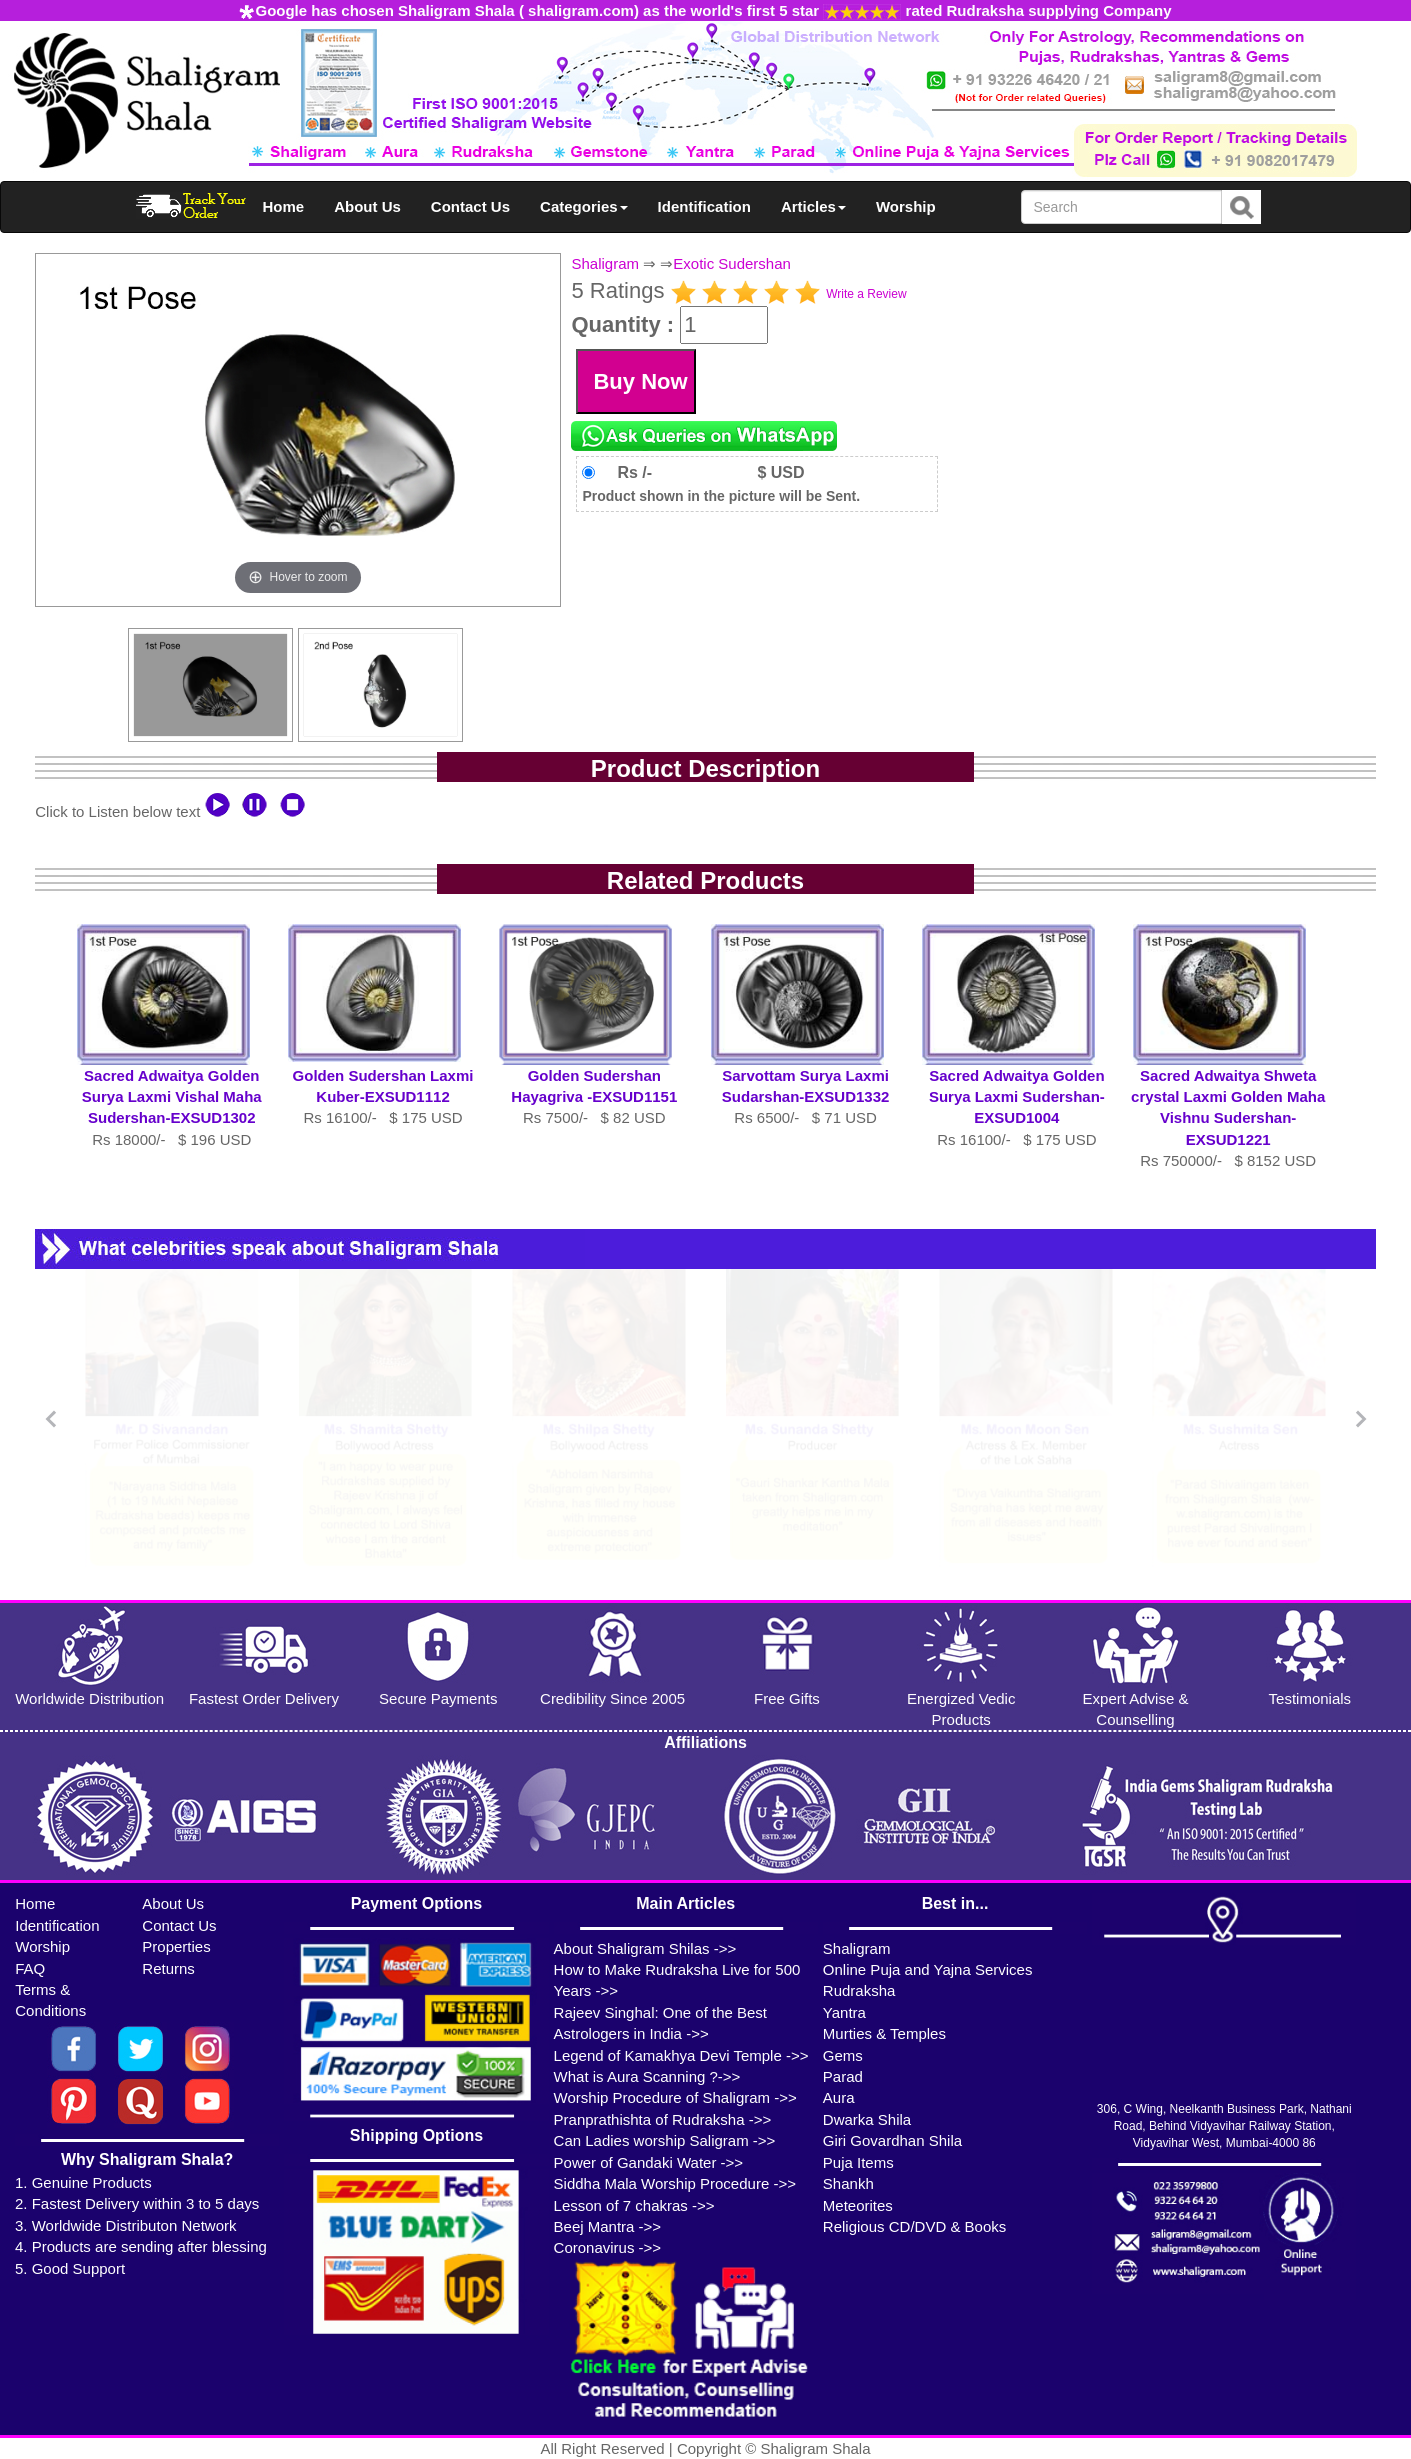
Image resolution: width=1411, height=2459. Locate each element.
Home (284, 206)
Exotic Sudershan (732, 263)
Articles (813, 206)
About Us (367, 206)
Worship (906, 206)
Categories (584, 206)
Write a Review (866, 294)
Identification (704, 206)
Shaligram (605, 263)
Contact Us (470, 206)
